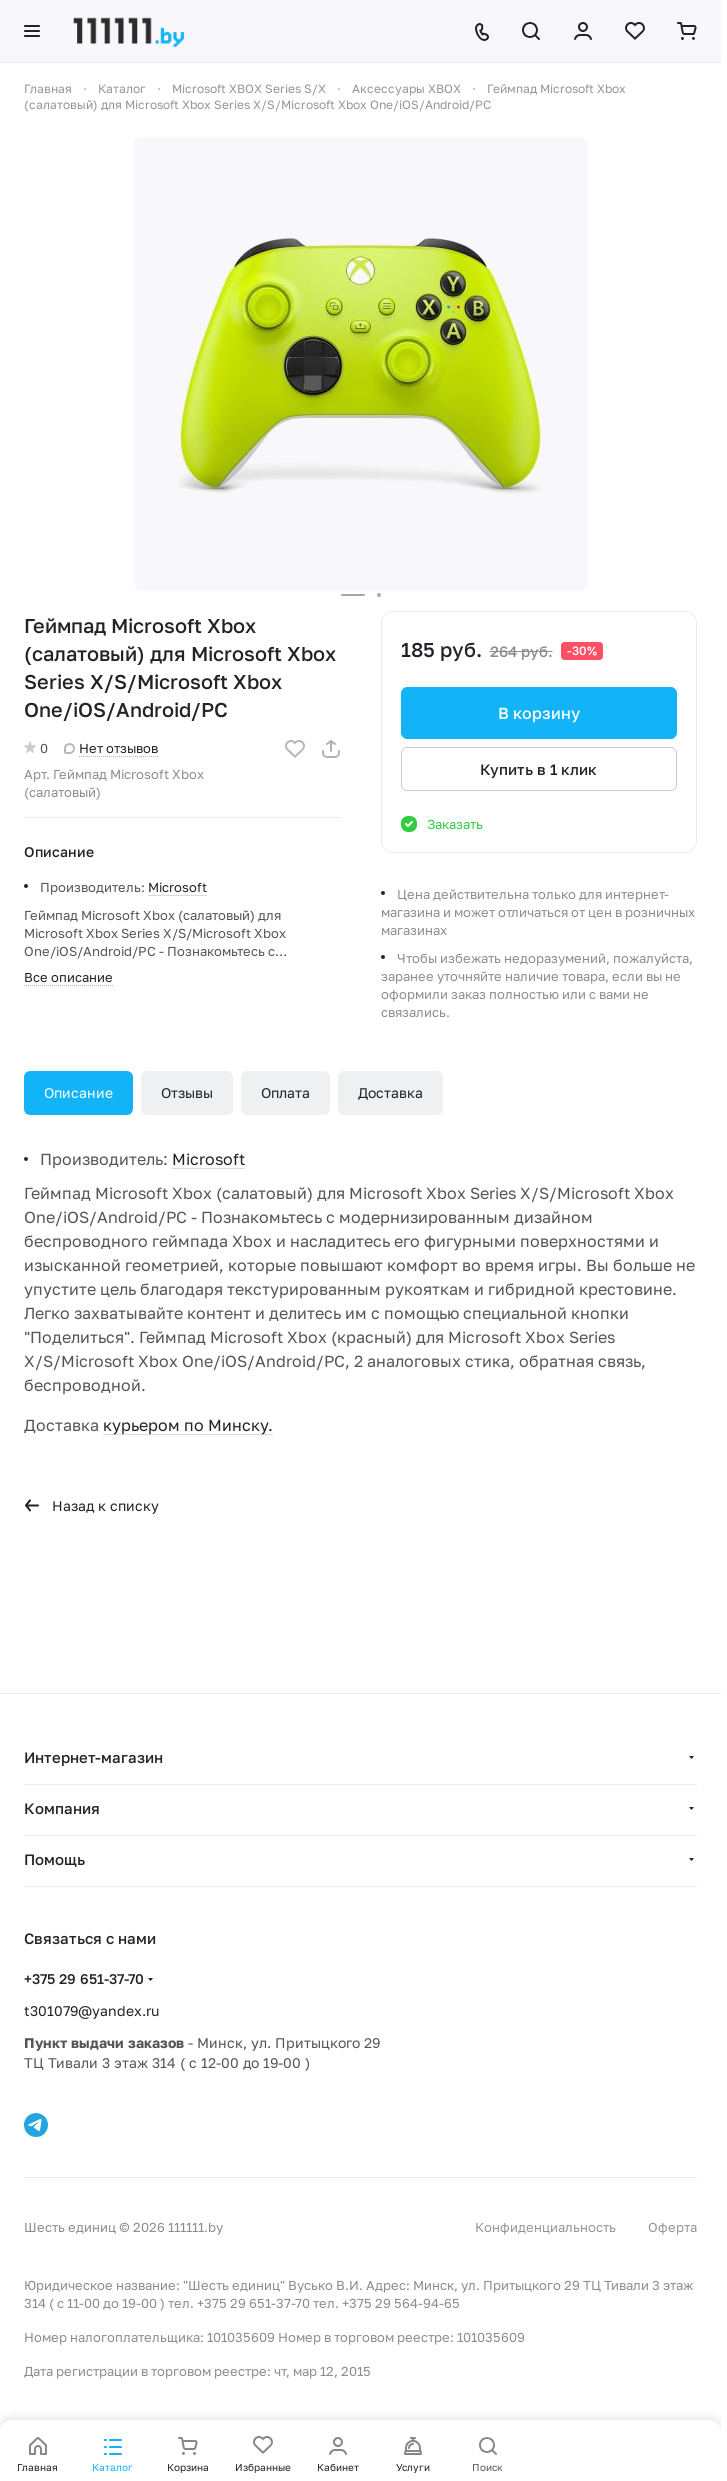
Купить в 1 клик (538, 769)
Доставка (390, 1092)
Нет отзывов (111, 748)
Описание (78, 1092)
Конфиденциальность (545, 2227)
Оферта (672, 2227)
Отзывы (187, 1092)
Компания (62, 1808)
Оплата (285, 1092)
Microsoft (177, 887)
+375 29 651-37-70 (84, 1978)
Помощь (54, 1859)
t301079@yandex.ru (91, 2010)
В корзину (539, 713)
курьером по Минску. (188, 1425)
